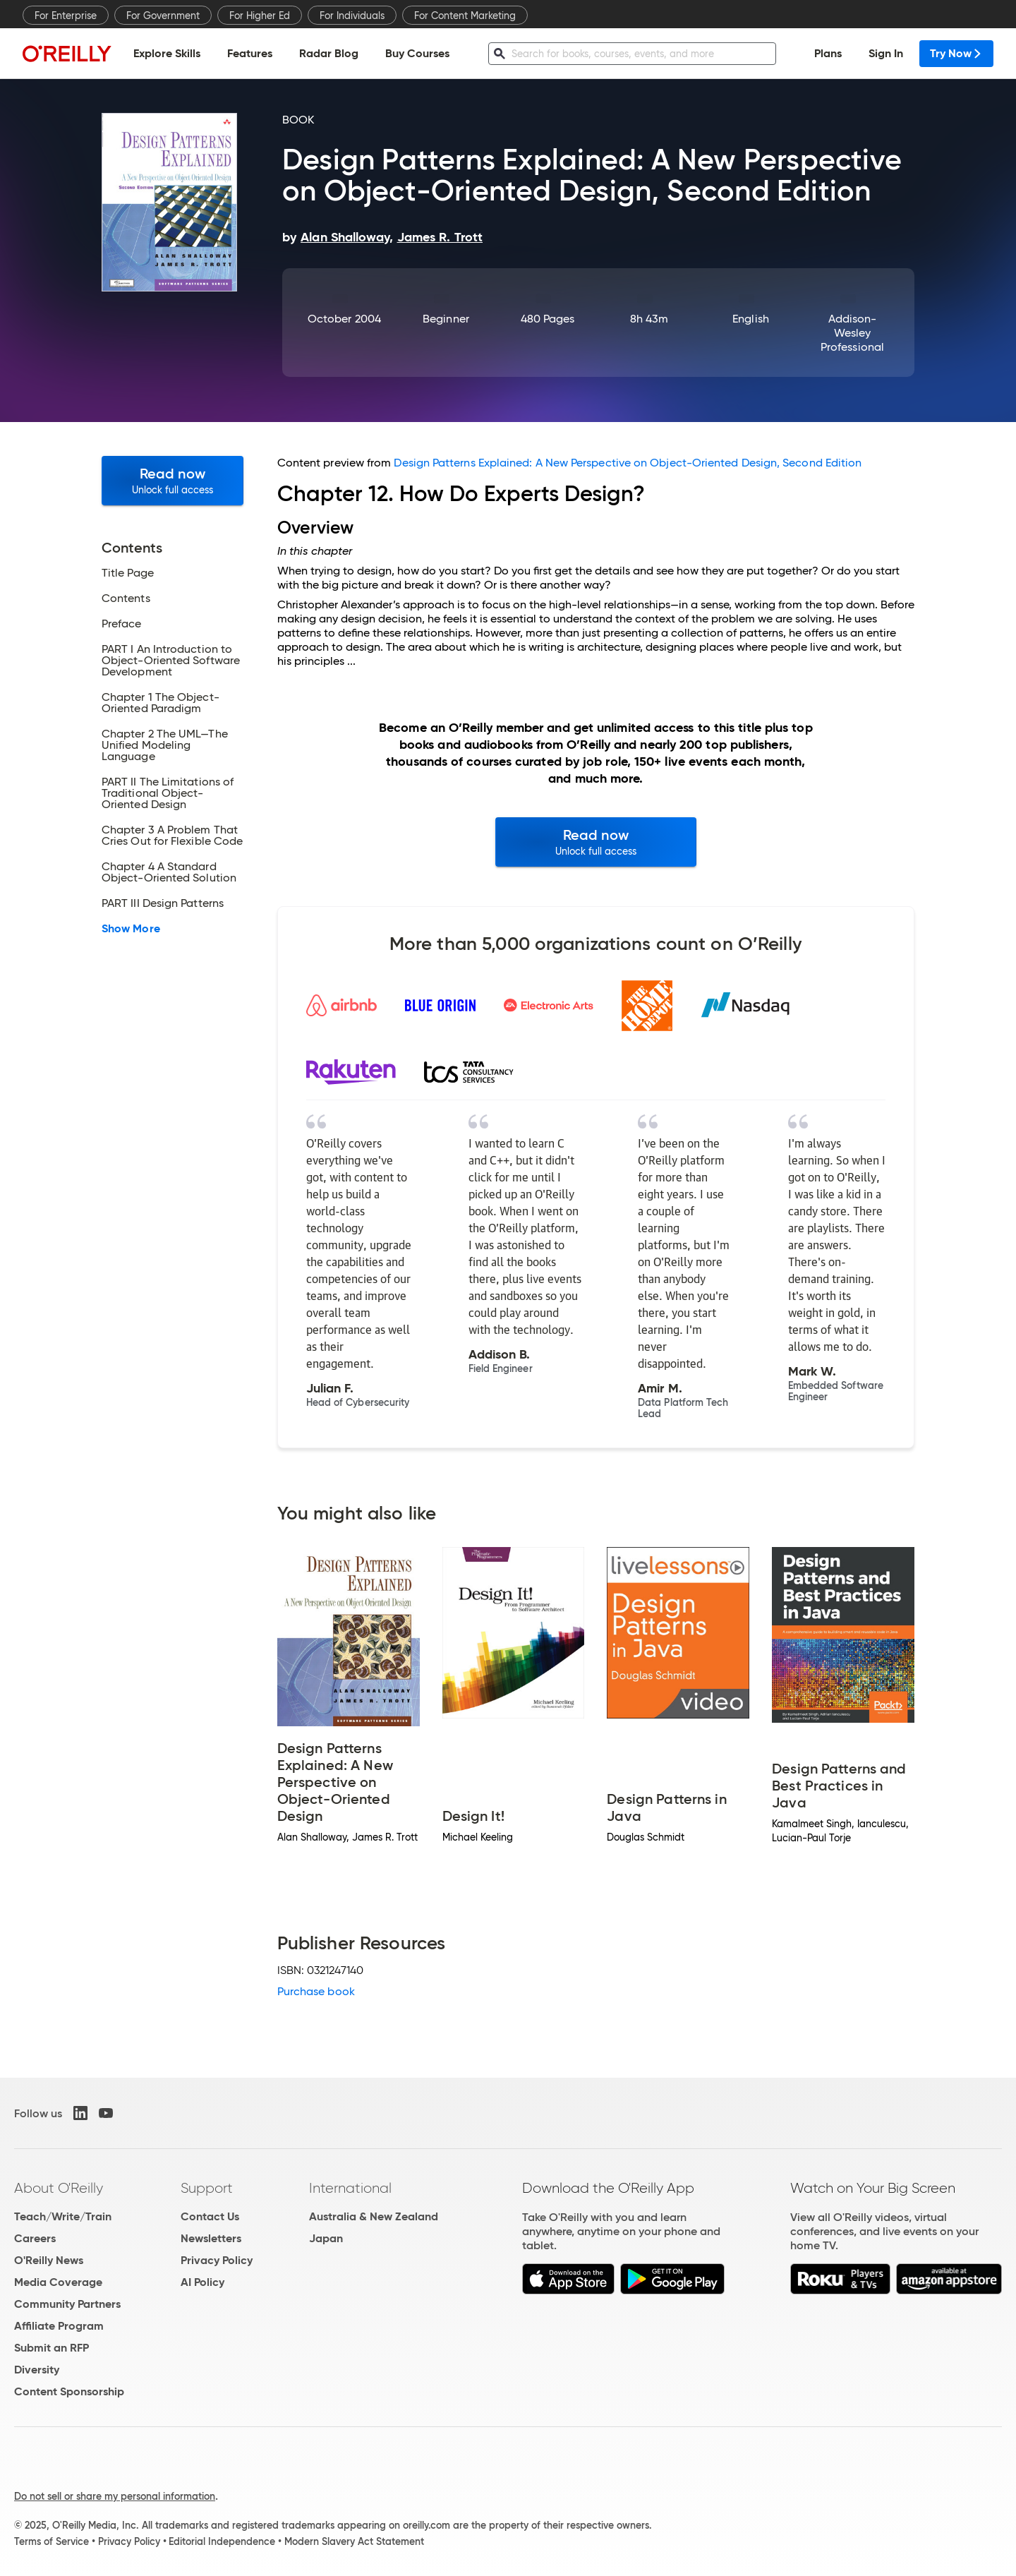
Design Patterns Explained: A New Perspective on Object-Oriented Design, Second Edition (627, 462)
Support (207, 2187)
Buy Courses (417, 53)
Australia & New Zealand (373, 2216)
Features (249, 53)
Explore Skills (166, 53)
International (350, 2187)
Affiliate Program (59, 2325)
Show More (131, 928)
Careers (35, 2238)
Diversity (36, 2369)
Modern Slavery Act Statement (354, 2541)
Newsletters (211, 2238)
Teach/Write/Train (62, 2216)
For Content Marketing (465, 15)
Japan (326, 2238)
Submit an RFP (51, 2347)
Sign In (886, 53)
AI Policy (202, 2282)
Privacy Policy (217, 2260)
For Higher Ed (259, 15)
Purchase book (316, 1991)
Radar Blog (328, 53)
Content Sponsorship (69, 2391)
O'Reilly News (48, 2260)
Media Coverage (58, 2282)
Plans (828, 53)
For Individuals (352, 15)
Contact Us (210, 2216)
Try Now (956, 53)
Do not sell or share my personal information (114, 2496)
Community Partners (67, 2304)
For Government (163, 15)
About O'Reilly (58, 2187)
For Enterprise (66, 15)
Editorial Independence (222, 2541)
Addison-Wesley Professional (852, 333)
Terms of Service (51, 2541)
